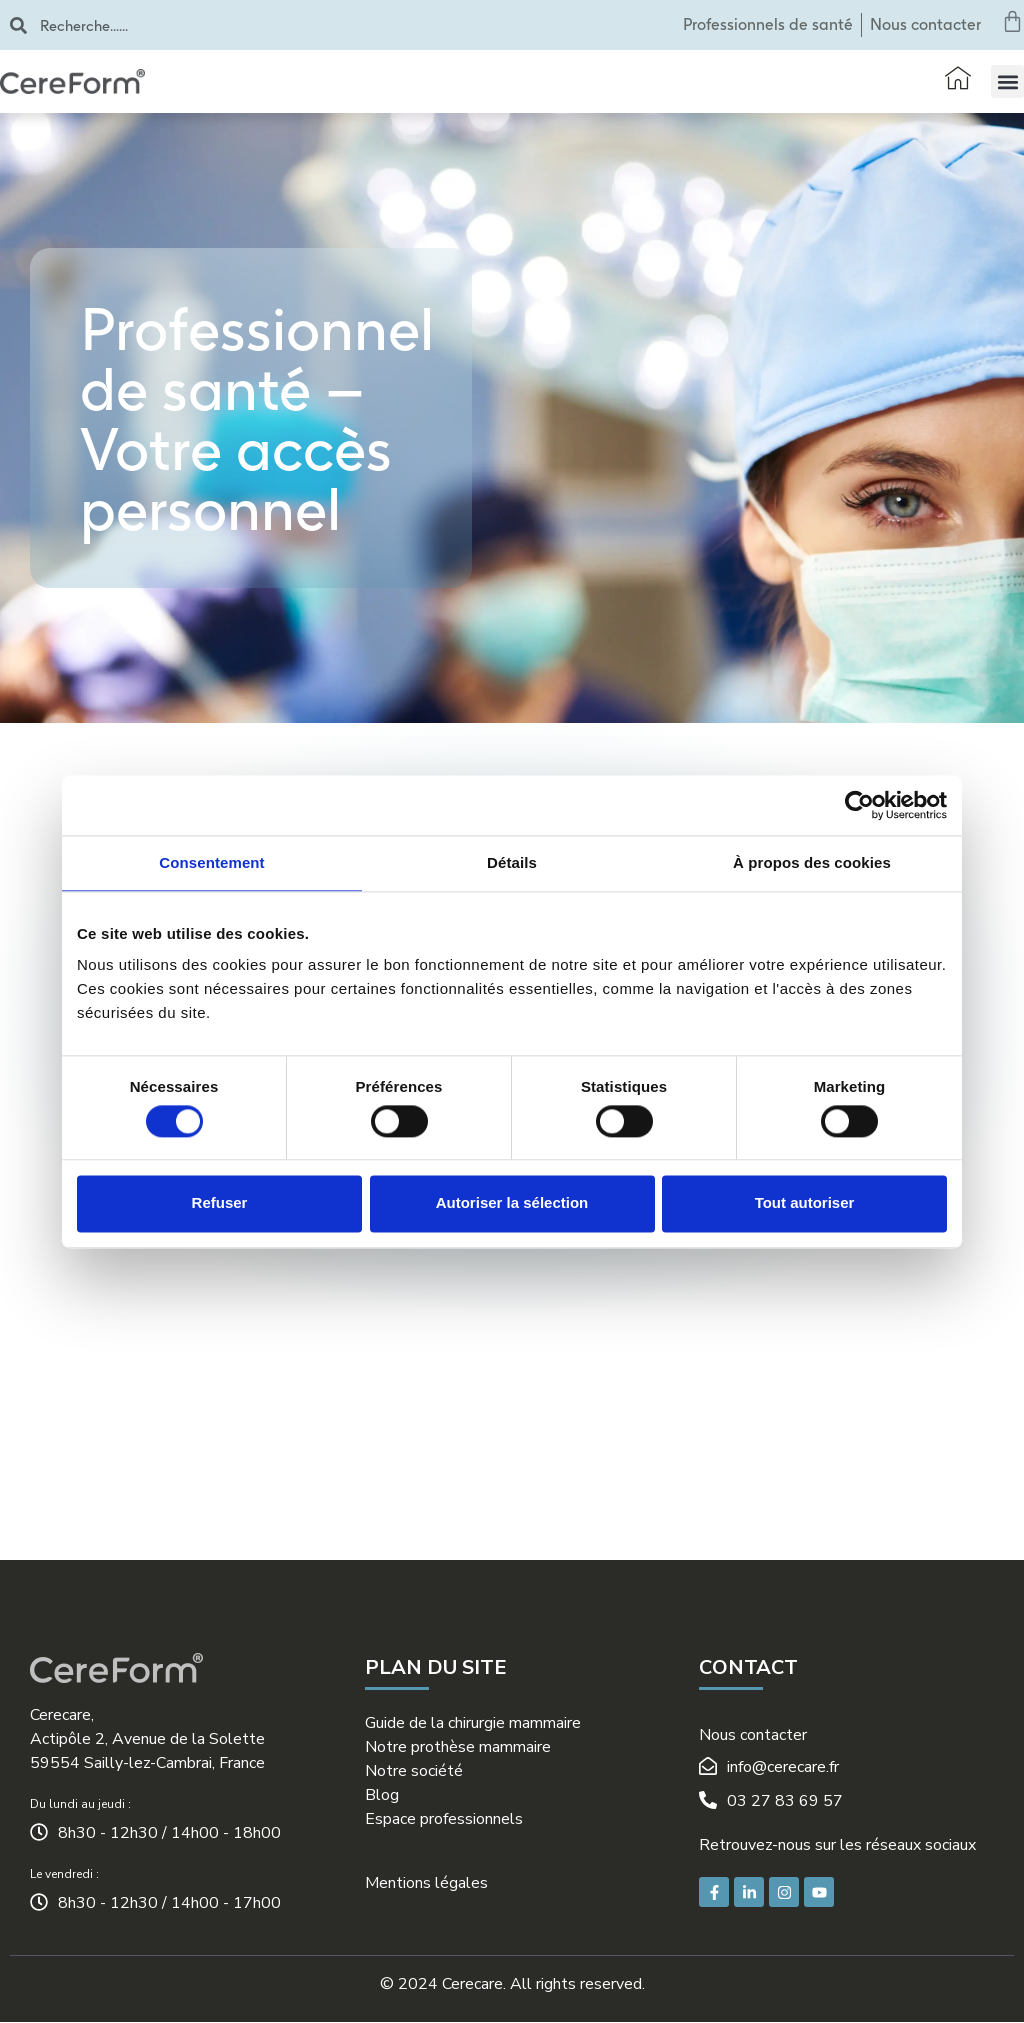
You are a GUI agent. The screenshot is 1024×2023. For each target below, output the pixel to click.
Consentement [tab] (211, 862)
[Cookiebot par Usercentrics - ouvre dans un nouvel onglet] (859, 805)
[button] (1007, 81)
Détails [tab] (512, 862)
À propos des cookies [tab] (812, 862)
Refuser (220, 1203)
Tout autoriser (805, 1203)
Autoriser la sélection (512, 1203)
